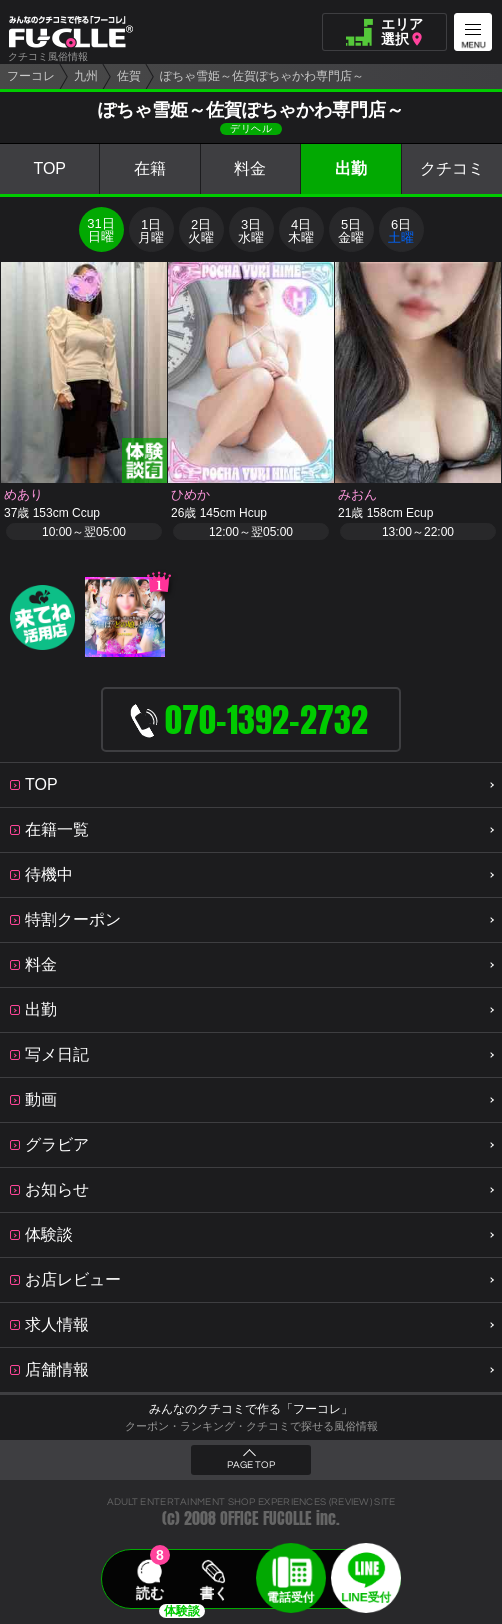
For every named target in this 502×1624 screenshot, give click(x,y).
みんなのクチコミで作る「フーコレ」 (251, 1409)
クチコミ (452, 168)
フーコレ (31, 76)
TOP (49, 168)
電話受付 (291, 1597)
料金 (250, 168)
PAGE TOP (251, 1465)
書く (214, 1593)
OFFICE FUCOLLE (266, 1518)
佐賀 (129, 76)
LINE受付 (366, 1597)
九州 (86, 76)
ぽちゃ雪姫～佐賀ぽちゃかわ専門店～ (262, 76)
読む (150, 1593)
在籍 (150, 168)
